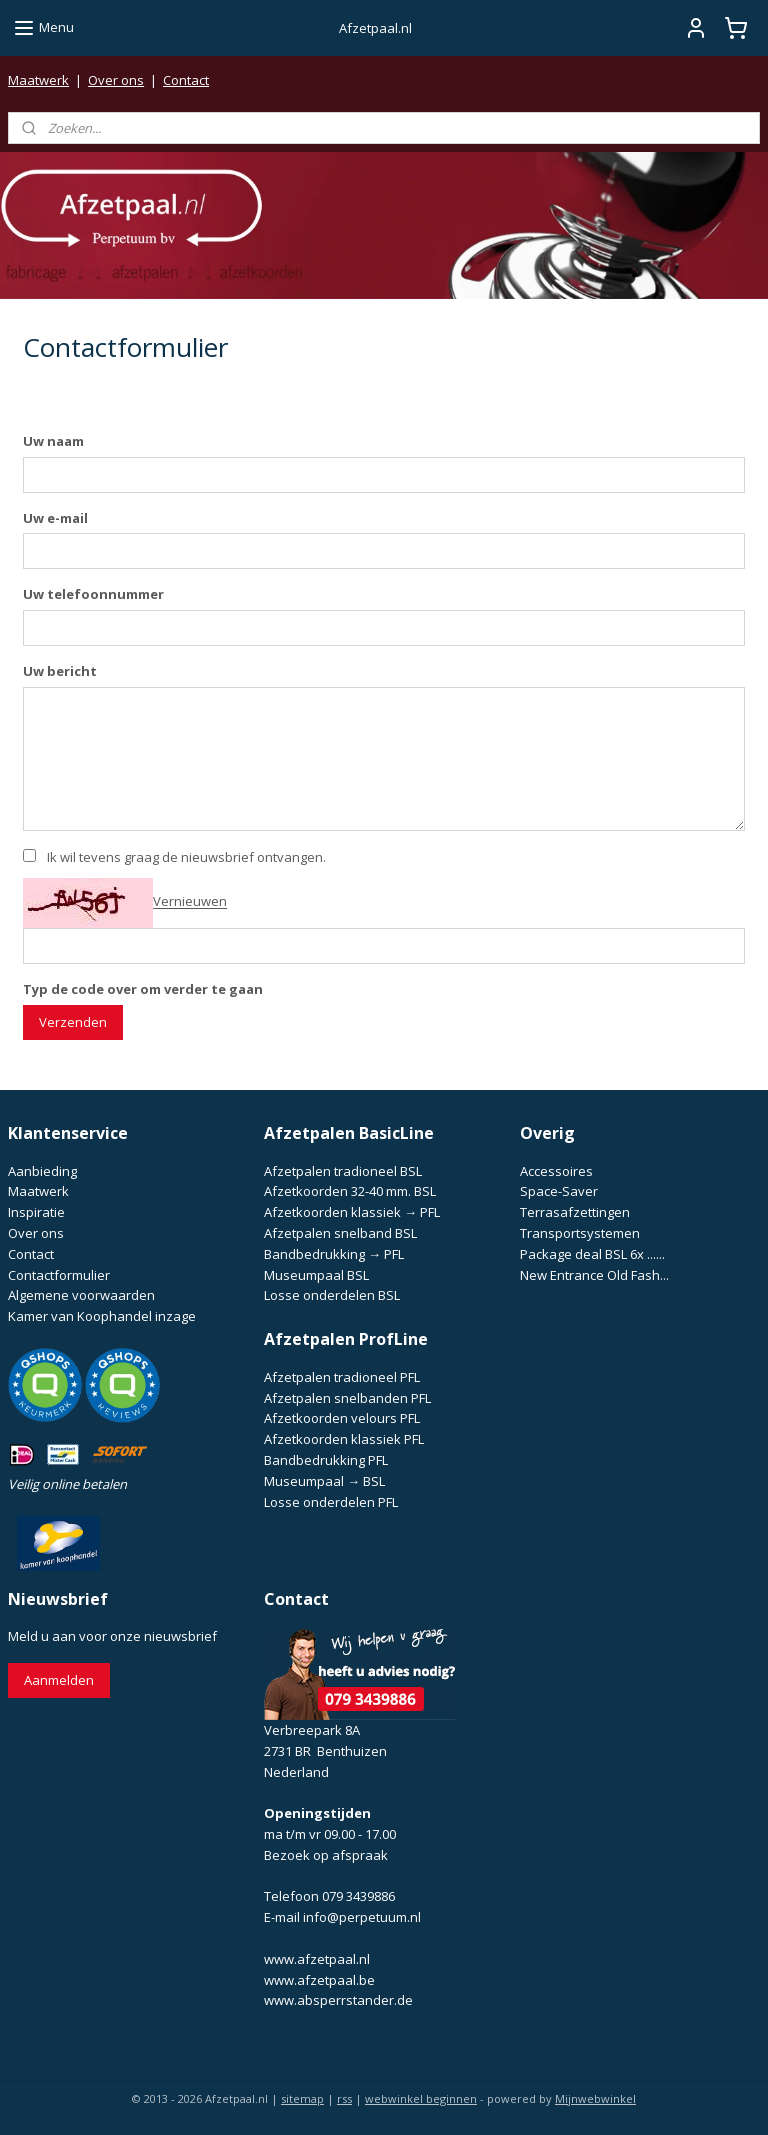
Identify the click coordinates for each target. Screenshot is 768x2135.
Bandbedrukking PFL (326, 1460)
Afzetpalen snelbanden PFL (347, 1398)
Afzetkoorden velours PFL (342, 1418)
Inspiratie (36, 1212)
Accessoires (556, 1171)
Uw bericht (60, 671)
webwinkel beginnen (421, 2098)
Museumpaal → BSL (324, 1481)
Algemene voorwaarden (81, 1295)
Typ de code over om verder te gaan (143, 989)
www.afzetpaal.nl (317, 1959)
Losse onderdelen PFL (331, 1502)
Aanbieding (42, 1171)
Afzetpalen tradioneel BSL (343, 1171)
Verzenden (73, 1022)
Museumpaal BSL (316, 1275)
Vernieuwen (190, 901)
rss (344, 2098)
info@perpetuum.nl (362, 1917)
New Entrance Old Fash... (594, 1275)
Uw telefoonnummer (93, 594)
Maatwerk (38, 80)
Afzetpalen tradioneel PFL (342, 1377)
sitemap (302, 2098)
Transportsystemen (580, 1233)
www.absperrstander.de (338, 2000)
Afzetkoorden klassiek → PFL (352, 1212)
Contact (186, 80)
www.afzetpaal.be (319, 1980)
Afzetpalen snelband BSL (340, 1233)
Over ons (116, 80)
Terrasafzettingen (575, 1212)
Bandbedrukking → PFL (334, 1254)
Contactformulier (59, 1275)
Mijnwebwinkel (595, 2098)
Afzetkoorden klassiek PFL (344, 1439)
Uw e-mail (55, 517)
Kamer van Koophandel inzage (102, 1316)
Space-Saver (559, 1191)
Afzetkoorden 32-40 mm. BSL (350, 1191)
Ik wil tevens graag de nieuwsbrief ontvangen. (186, 857)
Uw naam (53, 440)
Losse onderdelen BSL (332, 1295)
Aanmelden (59, 1680)
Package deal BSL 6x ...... (592, 1254)
